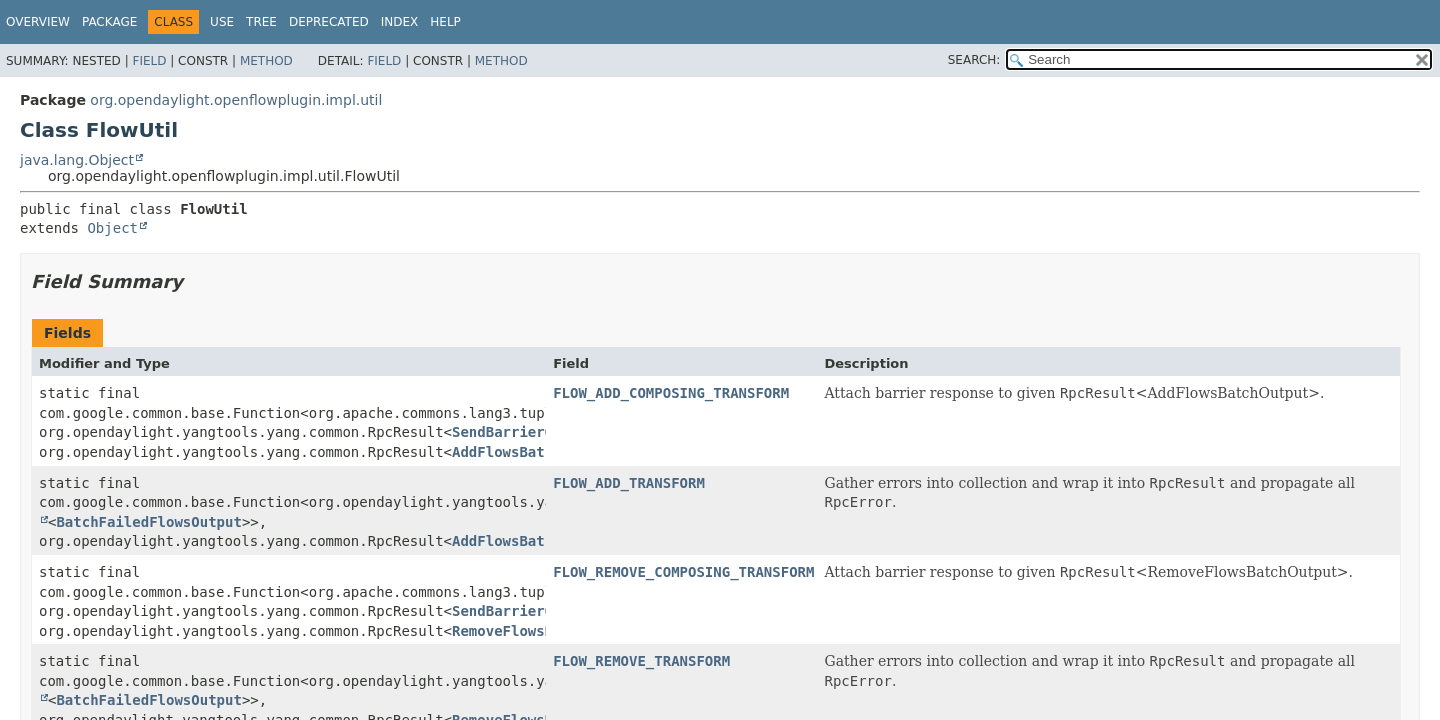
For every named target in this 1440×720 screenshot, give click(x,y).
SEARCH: (974, 60)
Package (109, 22)
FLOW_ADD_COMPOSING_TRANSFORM (671, 393)
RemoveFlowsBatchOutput (544, 631)
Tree (261, 22)
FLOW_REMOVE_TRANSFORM (641, 661)
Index (400, 22)
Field (149, 61)
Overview (38, 22)
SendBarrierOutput (523, 432)
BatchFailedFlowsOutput (148, 522)
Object (112, 228)
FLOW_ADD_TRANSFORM (629, 483)
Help (445, 22)
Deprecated (329, 22)
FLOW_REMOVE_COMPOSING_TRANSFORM (683, 572)
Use (222, 22)
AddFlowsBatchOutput (532, 452)
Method (266, 61)
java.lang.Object (77, 160)
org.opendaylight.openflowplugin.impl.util (236, 100)
